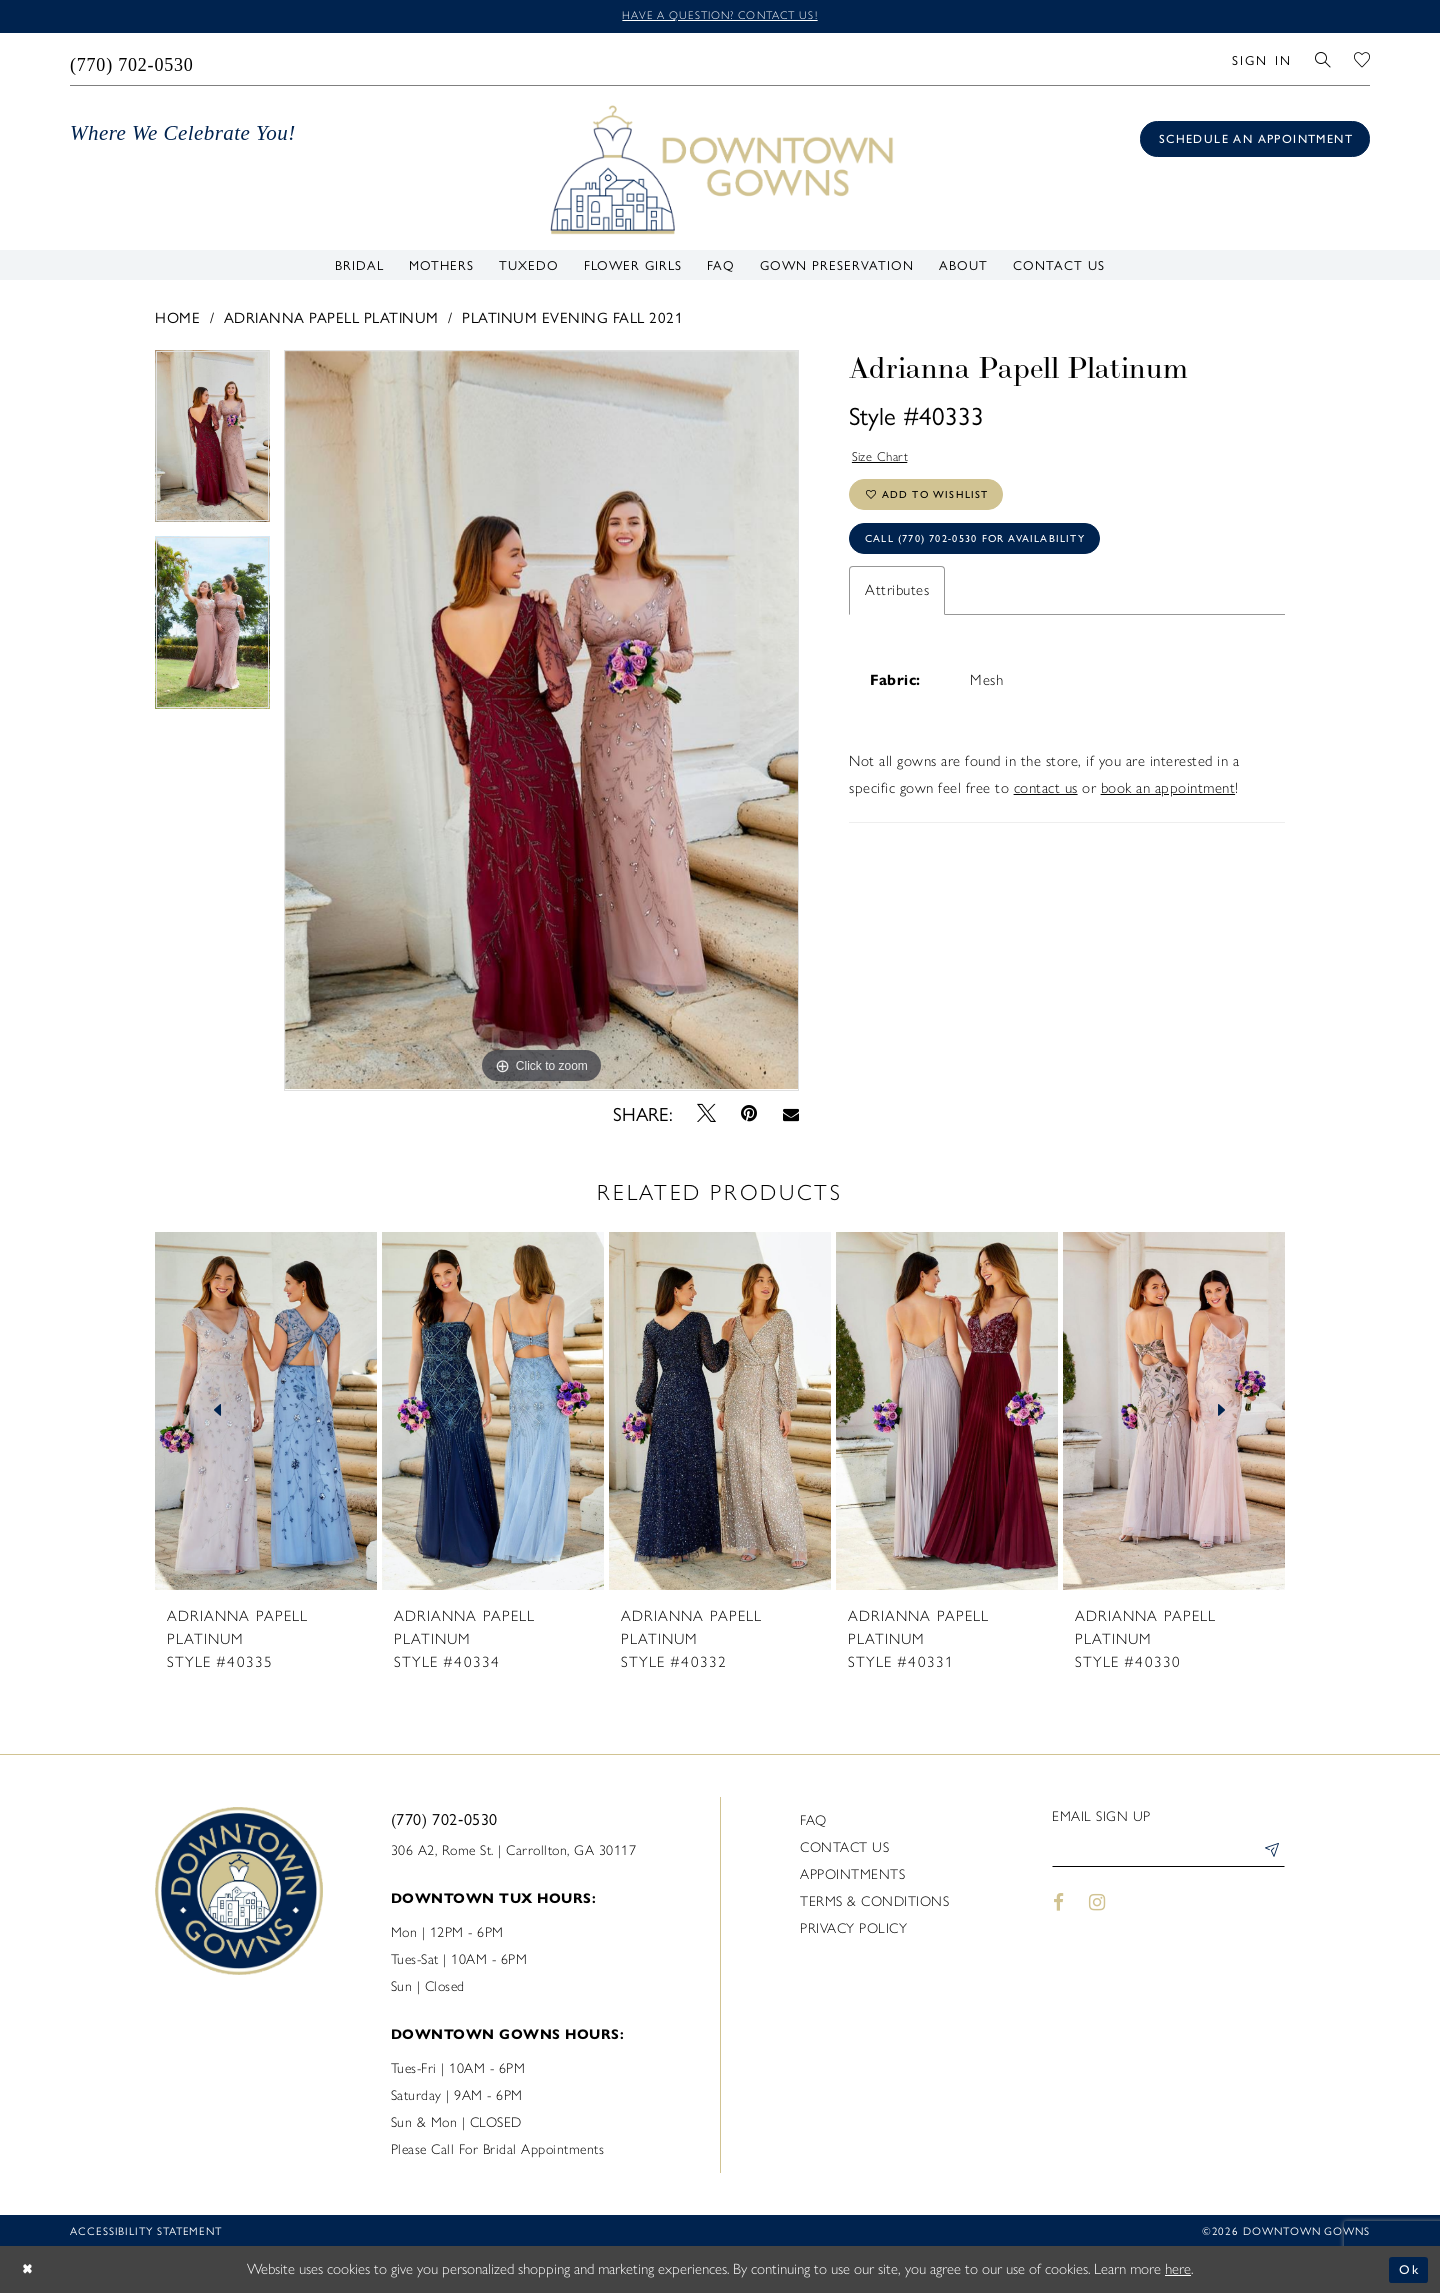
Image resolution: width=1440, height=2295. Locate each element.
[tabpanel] (212, 445)
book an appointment (1168, 808)
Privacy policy (853, 1931)
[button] (1261, 61)
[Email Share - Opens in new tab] (790, 1115)
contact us (1046, 808)
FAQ (813, 1823)
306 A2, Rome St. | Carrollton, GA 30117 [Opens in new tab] (514, 1853)
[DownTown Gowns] (720, 170)
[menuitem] (132, 61)
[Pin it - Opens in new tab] (749, 1115)
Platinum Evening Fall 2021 (572, 318)
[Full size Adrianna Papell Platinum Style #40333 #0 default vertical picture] (541, 722)
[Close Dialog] (30, 2271)
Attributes (897, 610)
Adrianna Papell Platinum (331, 318)
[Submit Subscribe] (1269, 1857)
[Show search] (1323, 61)
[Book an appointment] (1255, 141)
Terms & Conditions (874, 1904)
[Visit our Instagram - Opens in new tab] (1098, 1909)
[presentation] (266, 1414)
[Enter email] (1168, 1857)
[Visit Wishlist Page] (1362, 61)
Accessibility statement (146, 2233)
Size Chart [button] (885, 460)
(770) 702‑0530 (444, 1821)
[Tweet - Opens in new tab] (707, 1115)
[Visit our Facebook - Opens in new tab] (1058, 1909)
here (1178, 2271)
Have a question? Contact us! (720, 16)
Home (177, 318)
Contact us (844, 1850)
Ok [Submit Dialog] (1407, 2271)
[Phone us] (132, 61)
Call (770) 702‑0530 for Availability (995, 556)
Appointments (852, 1877)
